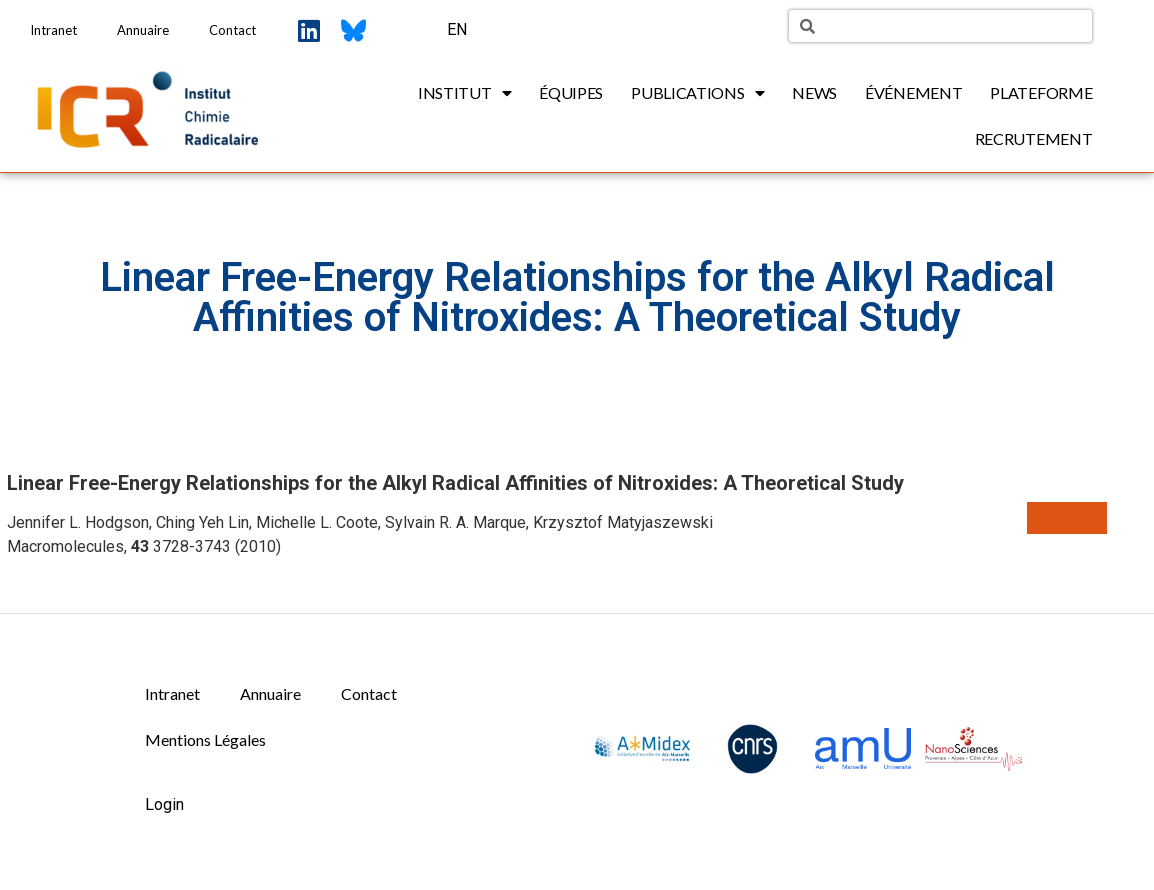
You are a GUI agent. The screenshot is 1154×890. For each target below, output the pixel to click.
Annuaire (143, 30)
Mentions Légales (205, 739)
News (814, 92)
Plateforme (1041, 92)
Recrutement (1034, 138)
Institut (464, 93)
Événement (913, 92)
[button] (1067, 518)
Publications (697, 93)
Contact (232, 30)
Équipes (571, 92)
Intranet (53, 30)
